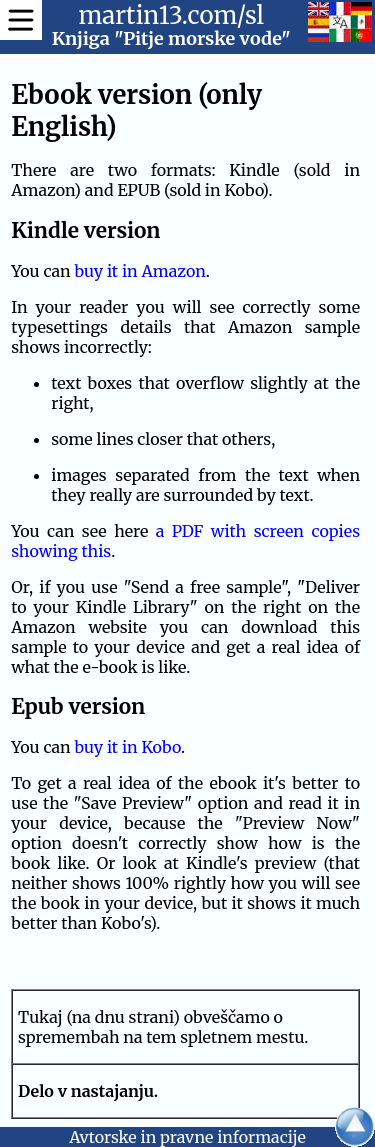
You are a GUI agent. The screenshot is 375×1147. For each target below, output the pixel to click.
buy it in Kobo (127, 747)
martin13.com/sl (171, 15)
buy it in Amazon (139, 271)
